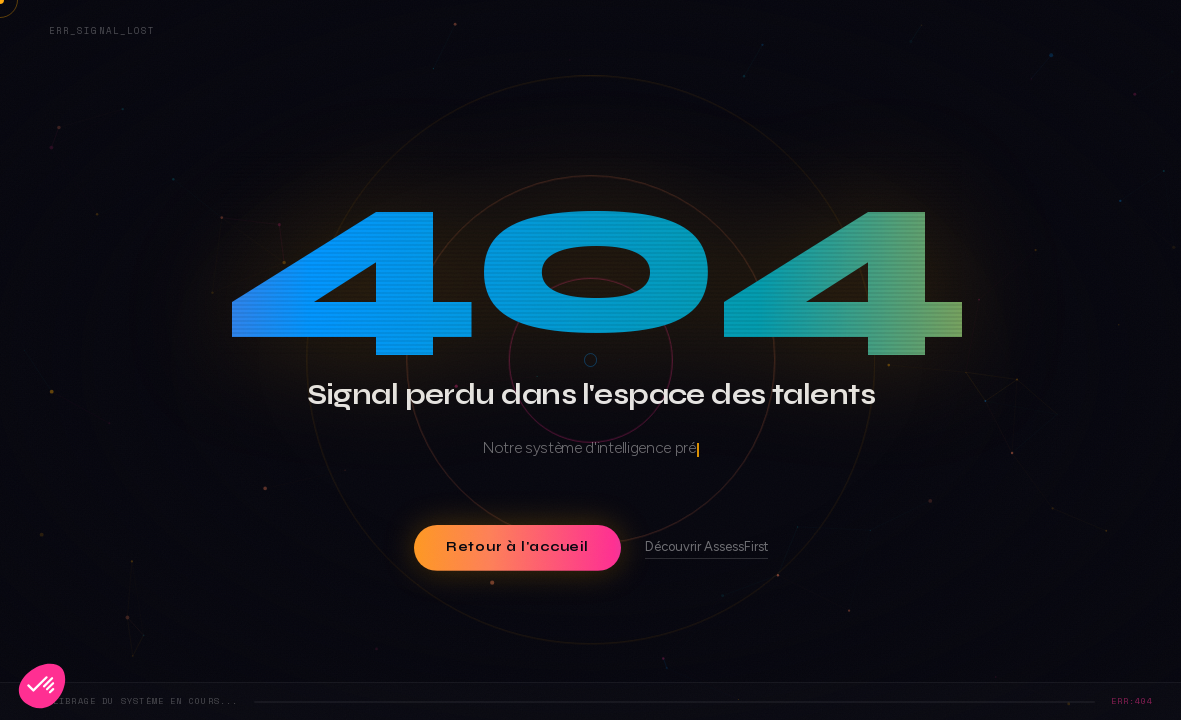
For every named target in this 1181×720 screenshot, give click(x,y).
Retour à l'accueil (516, 547)
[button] (42, 686)
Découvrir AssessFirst (706, 545)
